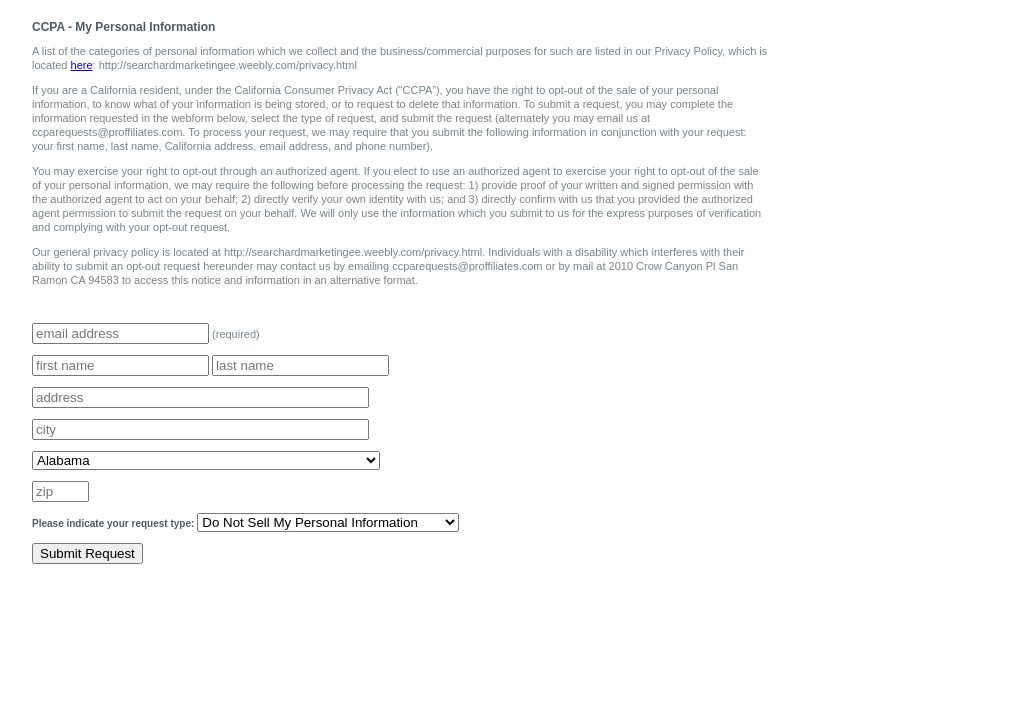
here (82, 65)
